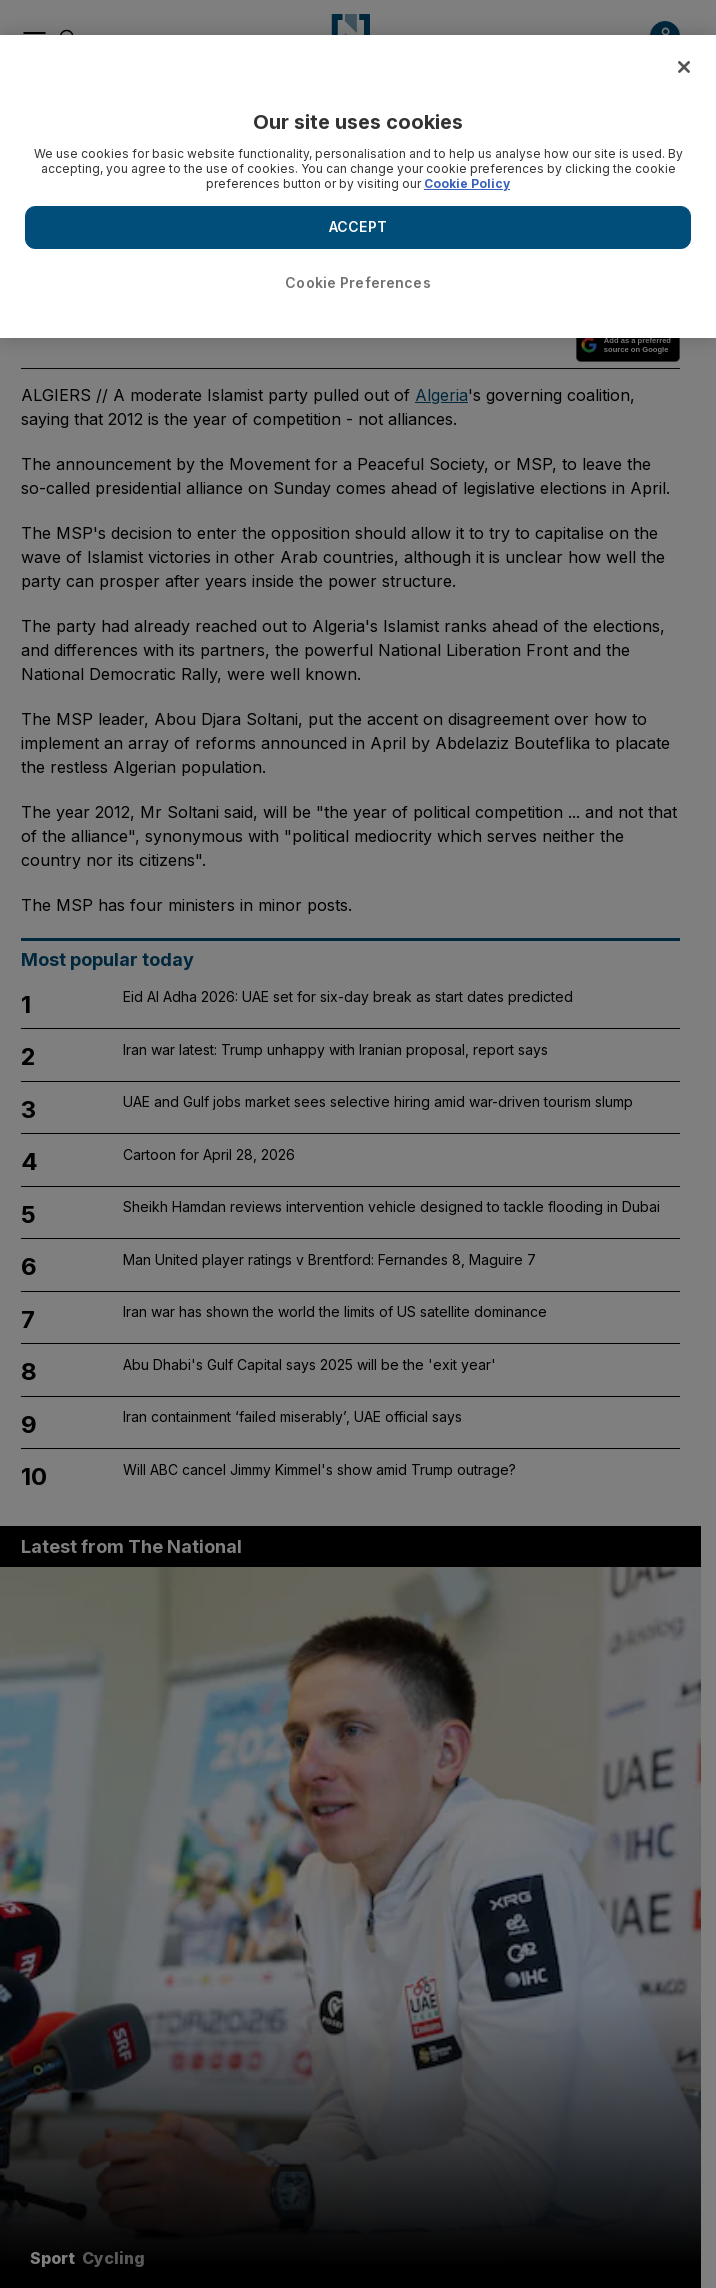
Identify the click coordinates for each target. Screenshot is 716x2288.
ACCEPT (358, 226)
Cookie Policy (467, 183)
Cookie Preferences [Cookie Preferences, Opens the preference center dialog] (358, 282)
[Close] (684, 67)
